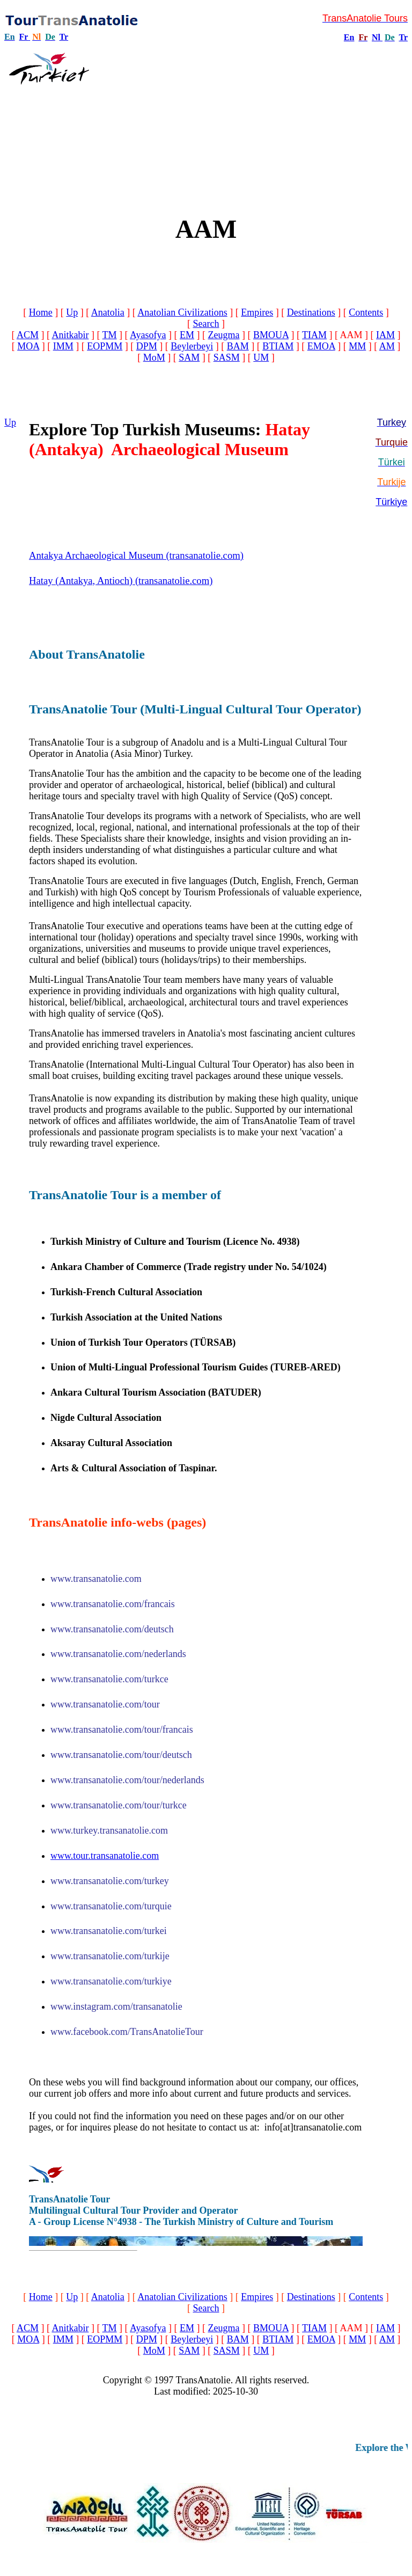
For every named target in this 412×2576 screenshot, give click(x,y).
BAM (238, 346)
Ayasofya (148, 335)
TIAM (314, 335)
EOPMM (104, 346)
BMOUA (271, 335)
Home (41, 312)
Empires (257, 312)
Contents (366, 312)
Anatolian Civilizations (182, 312)
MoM (154, 357)
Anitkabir (70, 335)
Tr (64, 36)
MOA (28, 346)
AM (387, 346)
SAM (189, 357)
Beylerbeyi (192, 346)
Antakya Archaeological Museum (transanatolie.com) (136, 555)
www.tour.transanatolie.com (104, 1855)
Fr (23, 36)
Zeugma (223, 335)
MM (357, 346)
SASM (227, 357)
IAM (385, 335)
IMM (63, 346)
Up (72, 312)
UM (261, 357)
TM (109, 335)
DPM (146, 346)
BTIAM (277, 346)
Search (206, 323)
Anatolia (107, 312)
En (349, 37)
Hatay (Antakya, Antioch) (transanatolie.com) (120, 580)
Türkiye (391, 502)
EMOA (321, 346)
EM (187, 335)
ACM (28, 335)
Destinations (311, 312)
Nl (376, 37)
